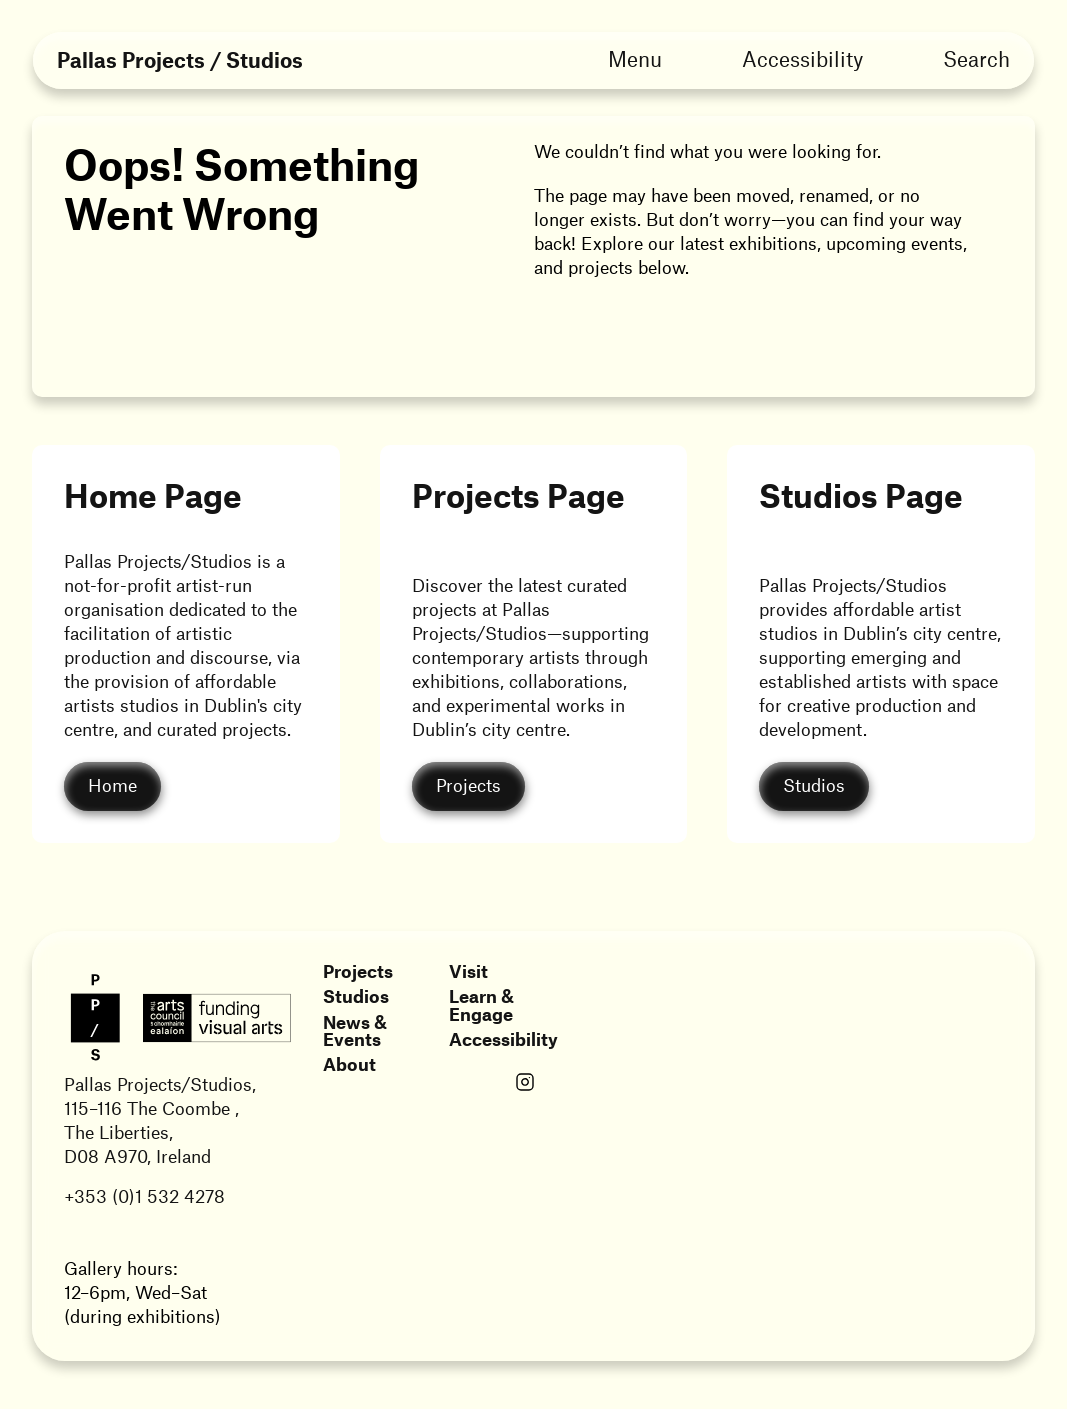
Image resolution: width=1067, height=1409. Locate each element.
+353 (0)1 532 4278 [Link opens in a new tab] (144, 1196)
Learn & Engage (481, 1004)
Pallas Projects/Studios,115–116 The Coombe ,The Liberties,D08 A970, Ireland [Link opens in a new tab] (160, 1120)
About (349, 1064)
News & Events (355, 1030)
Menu (635, 58)
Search (976, 58)
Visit (468, 971)
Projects (358, 971)
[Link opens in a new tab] (525, 1084)
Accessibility (802, 58)
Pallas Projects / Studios (180, 61)
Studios (356, 996)
